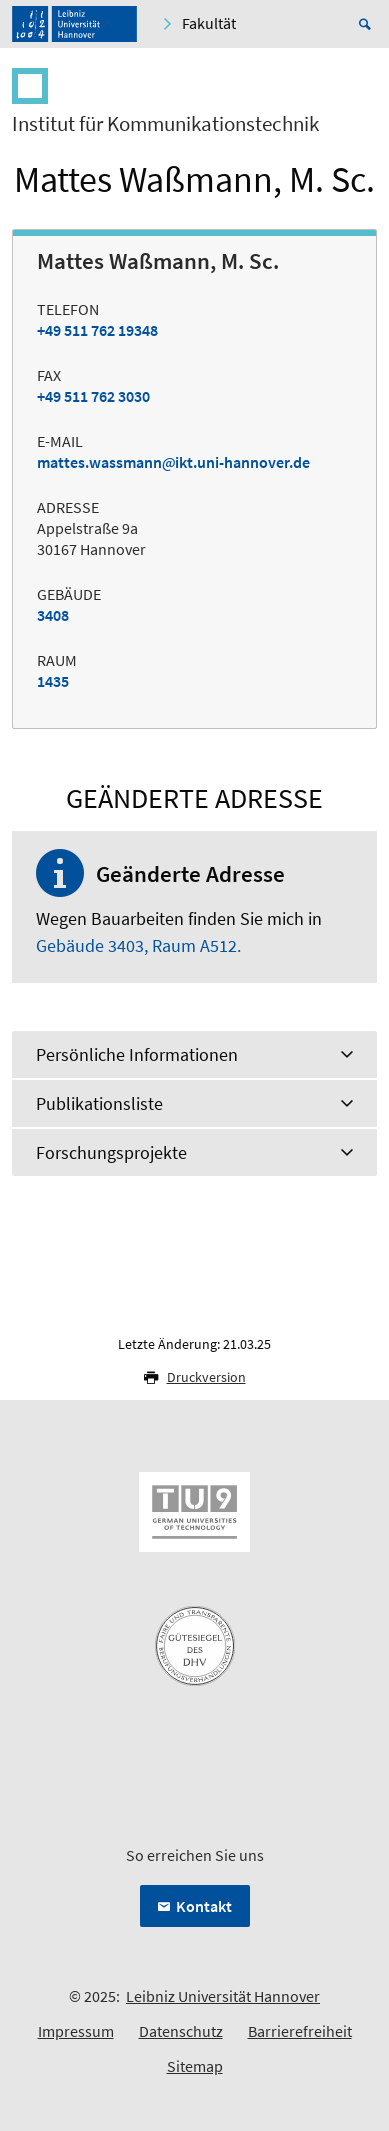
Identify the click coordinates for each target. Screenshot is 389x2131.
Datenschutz (181, 2031)
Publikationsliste (99, 1103)
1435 (53, 681)
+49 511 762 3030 (93, 396)
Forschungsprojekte (111, 1152)
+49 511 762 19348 (97, 330)
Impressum (76, 2031)
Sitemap (195, 2066)
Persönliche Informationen (137, 1054)
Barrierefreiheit (300, 2031)
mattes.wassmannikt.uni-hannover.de (173, 462)
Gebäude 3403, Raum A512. (138, 945)
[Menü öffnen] (361, 93)
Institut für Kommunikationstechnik (165, 124)
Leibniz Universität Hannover (223, 1996)
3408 (53, 615)
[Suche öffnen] (368, 24)
